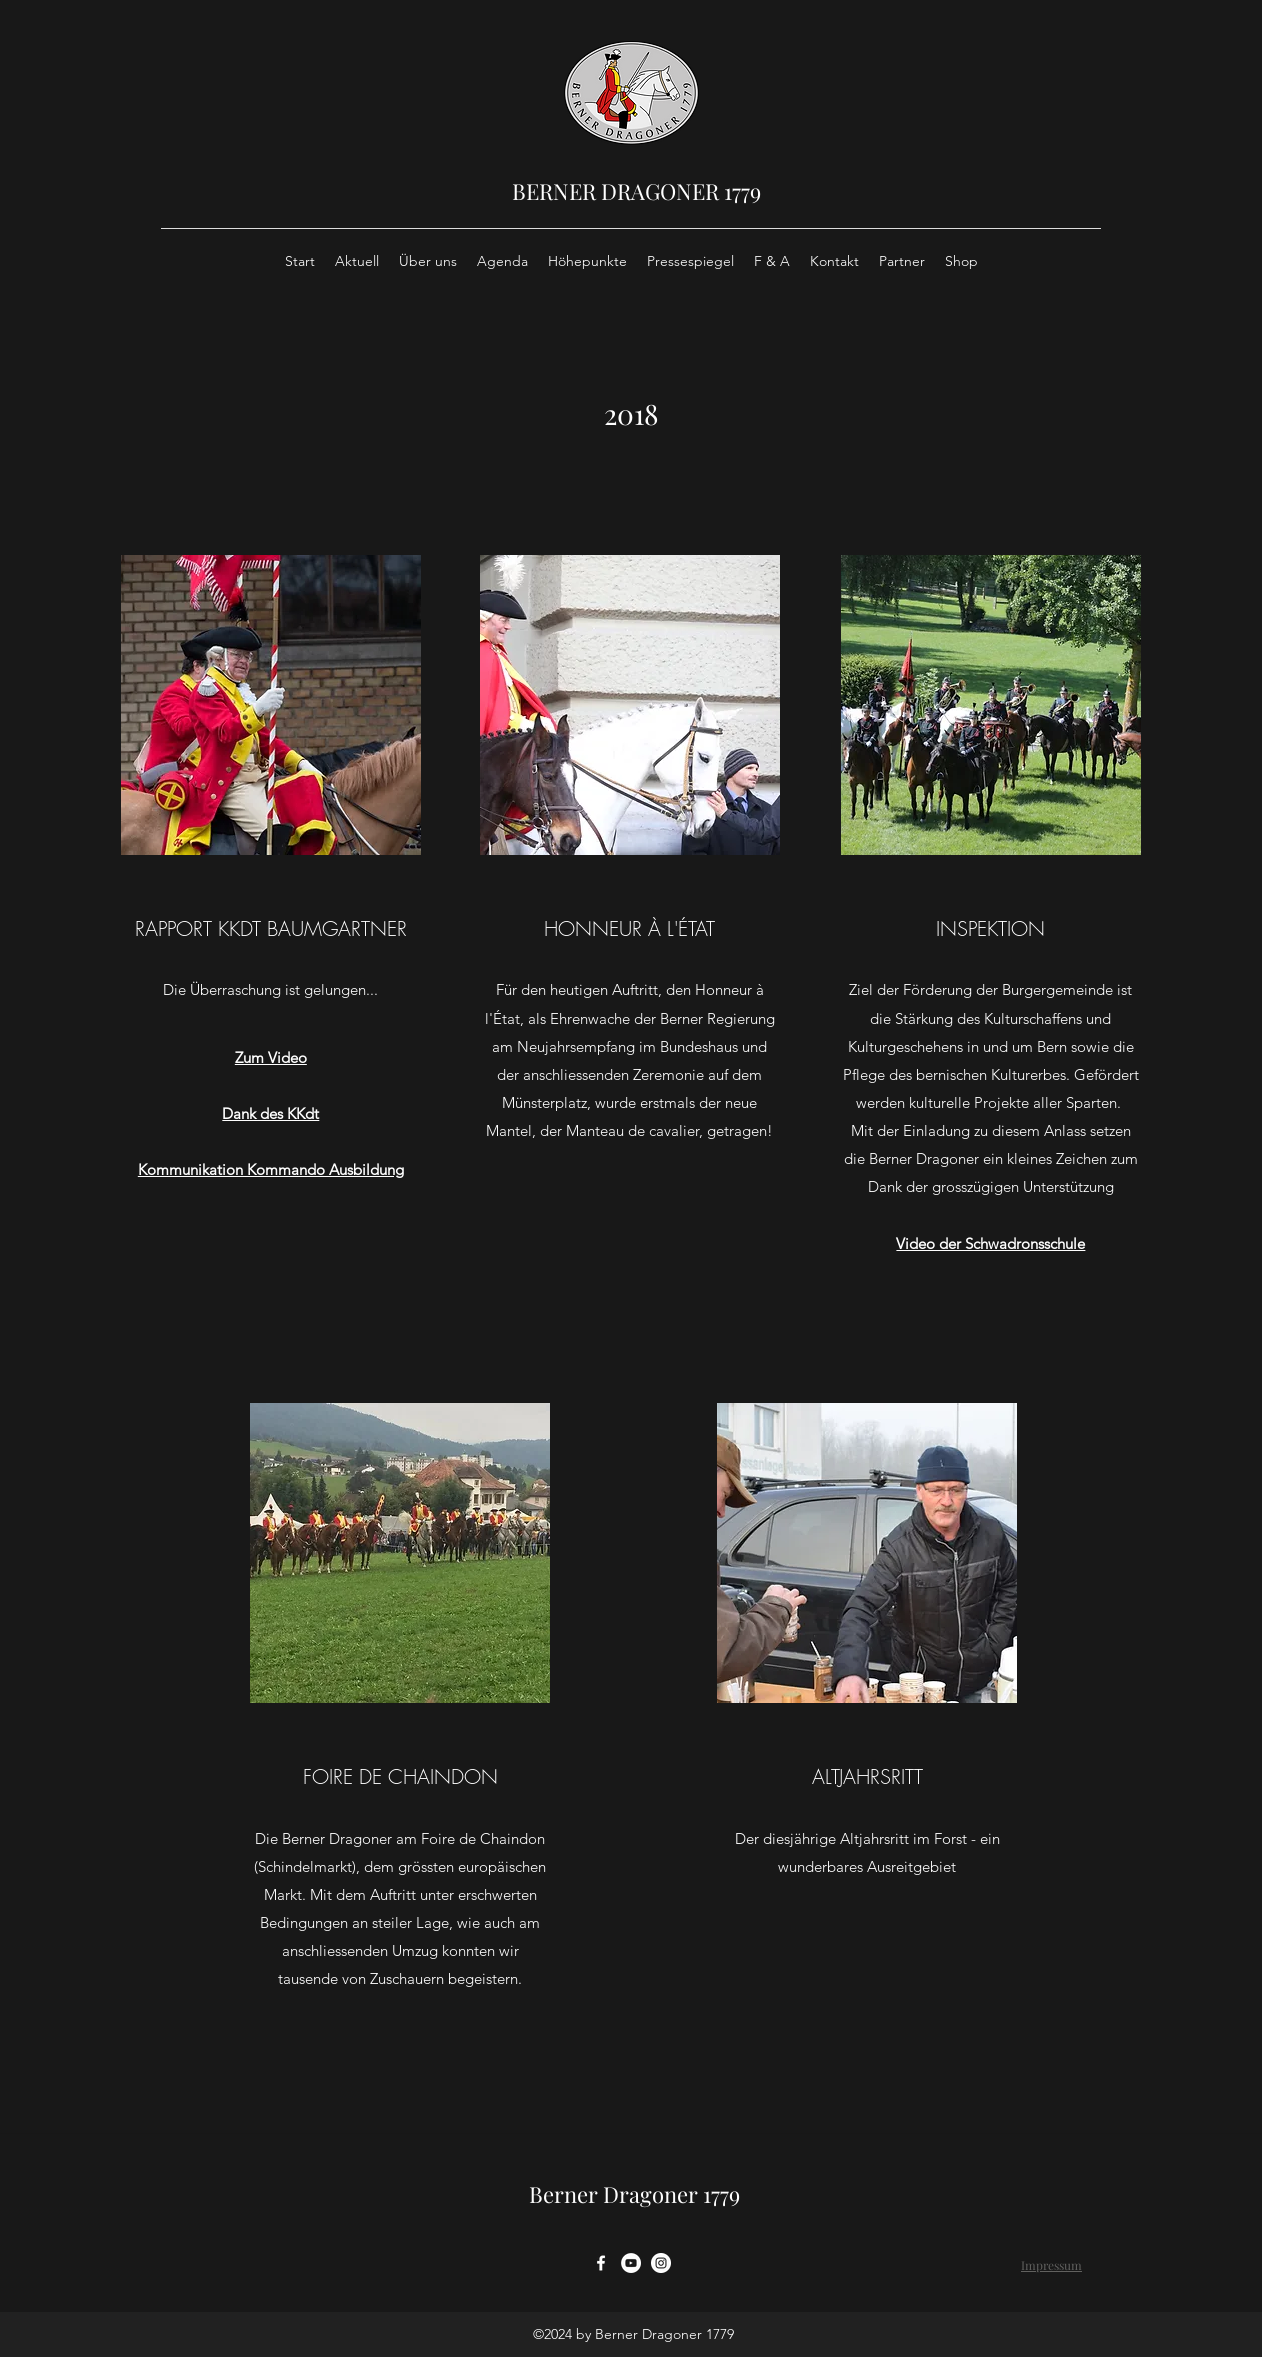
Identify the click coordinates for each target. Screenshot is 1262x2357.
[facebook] (601, 2263)
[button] (271, 705)
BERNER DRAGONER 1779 (636, 191)
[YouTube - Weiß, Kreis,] (631, 2263)
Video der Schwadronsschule (990, 1243)
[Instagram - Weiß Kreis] (661, 2263)
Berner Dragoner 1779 (634, 2194)
